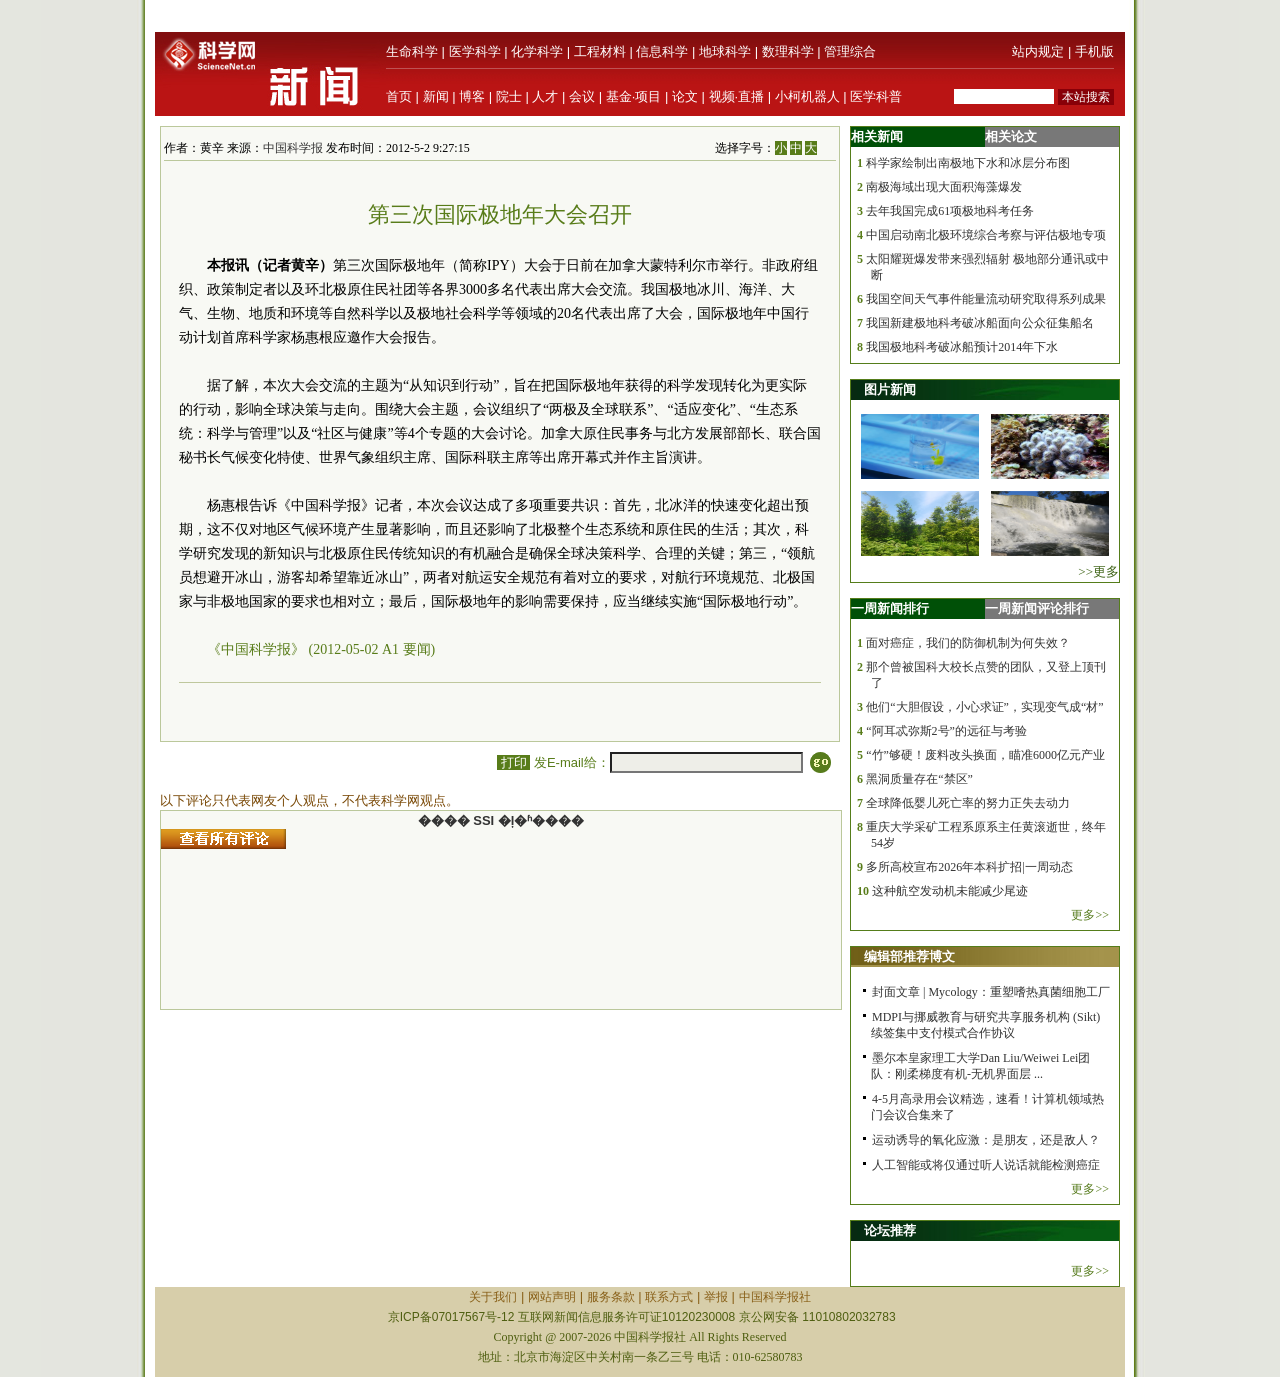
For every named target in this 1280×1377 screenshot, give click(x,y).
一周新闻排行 (890, 608)
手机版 (1094, 51)
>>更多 (1098, 571)
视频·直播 (737, 96)
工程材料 (600, 51)
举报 (716, 1297)
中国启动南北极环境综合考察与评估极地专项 (986, 235)
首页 (399, 96)
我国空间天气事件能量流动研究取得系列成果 (986, 299)
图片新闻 (890, 389)
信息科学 (662, 51)
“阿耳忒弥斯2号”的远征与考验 (946, 731)
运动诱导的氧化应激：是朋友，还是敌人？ (986, 1140)
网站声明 (552, 1297)
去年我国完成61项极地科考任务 (950, 211)
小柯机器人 (807, 96)
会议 (582, 96)
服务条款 (611, 1297)
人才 (545, 96)
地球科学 (725, 51)
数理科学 (788, 51)
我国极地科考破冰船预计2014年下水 (962, 347)
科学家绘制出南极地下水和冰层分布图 (968, 163)
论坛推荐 (890, 1230)
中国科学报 (293, 148)
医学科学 (475, 51)
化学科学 (537, 51)
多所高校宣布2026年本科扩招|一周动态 (969, 867)
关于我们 (493, 1297)
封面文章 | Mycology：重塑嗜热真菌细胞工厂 (991, 992)
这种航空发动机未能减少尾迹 (950, 891)
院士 (509, 96)
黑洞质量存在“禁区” (919, 779)
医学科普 (876, 96)
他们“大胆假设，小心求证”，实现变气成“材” (984, 707)
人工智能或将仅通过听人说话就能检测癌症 (986, 1165)
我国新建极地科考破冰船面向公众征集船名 (980, 323)
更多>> (1090, 915)
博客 (472, 96)
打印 (513, 762)
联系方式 (669, 1297)
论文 (685, 96)
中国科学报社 (775, 1297)
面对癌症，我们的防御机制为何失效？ (968, 643)
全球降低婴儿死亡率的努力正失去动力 (968, 803)
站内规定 (1038, 51)
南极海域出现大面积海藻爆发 (944, 187)
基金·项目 (634, 96)
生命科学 (412, 51)
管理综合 (850, 51)
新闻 (436, 96)
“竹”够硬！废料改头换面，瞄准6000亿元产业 (985, 755)
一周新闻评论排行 (1037, 608)
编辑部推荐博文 (909, 956)
